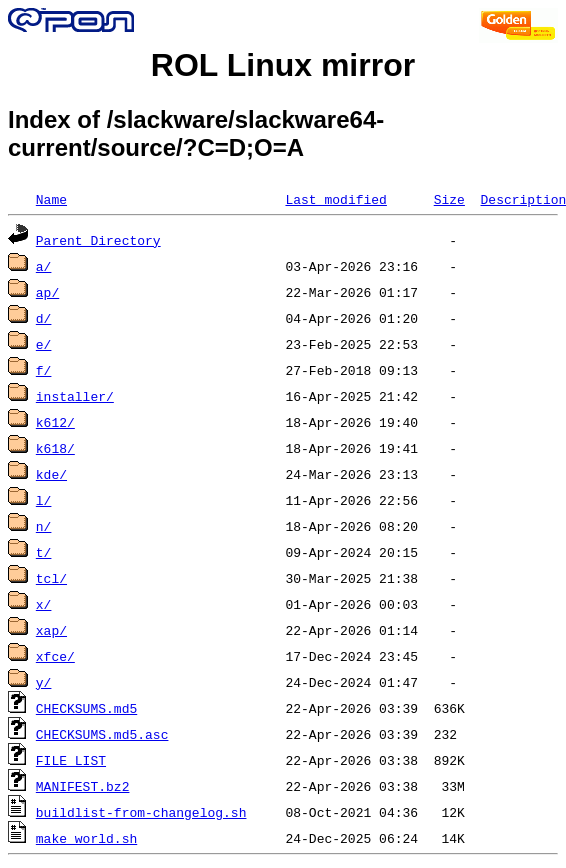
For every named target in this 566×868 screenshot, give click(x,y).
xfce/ (55, 656)
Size (449, 199)
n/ (44, 526)
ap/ (47, 292)
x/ (44, 604)
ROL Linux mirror (283, 65)
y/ (44, 682)
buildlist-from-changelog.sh (141, 812)
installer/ (75, 396)
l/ (44, 500)
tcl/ (51, 578)
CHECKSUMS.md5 (86, 708)
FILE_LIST (71, 760)
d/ (44, 318)
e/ (44, 344)
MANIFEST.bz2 (83, 786)
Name (51, 199)
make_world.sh (86, 838)
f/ (44, 370)
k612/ (55, 422)
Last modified (335, 199)
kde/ (51, 474)
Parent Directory (98, 240)
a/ (44, 266)
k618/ (55, 448)
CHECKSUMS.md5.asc (102, 734)
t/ (44, 552)
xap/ (51, 630)
